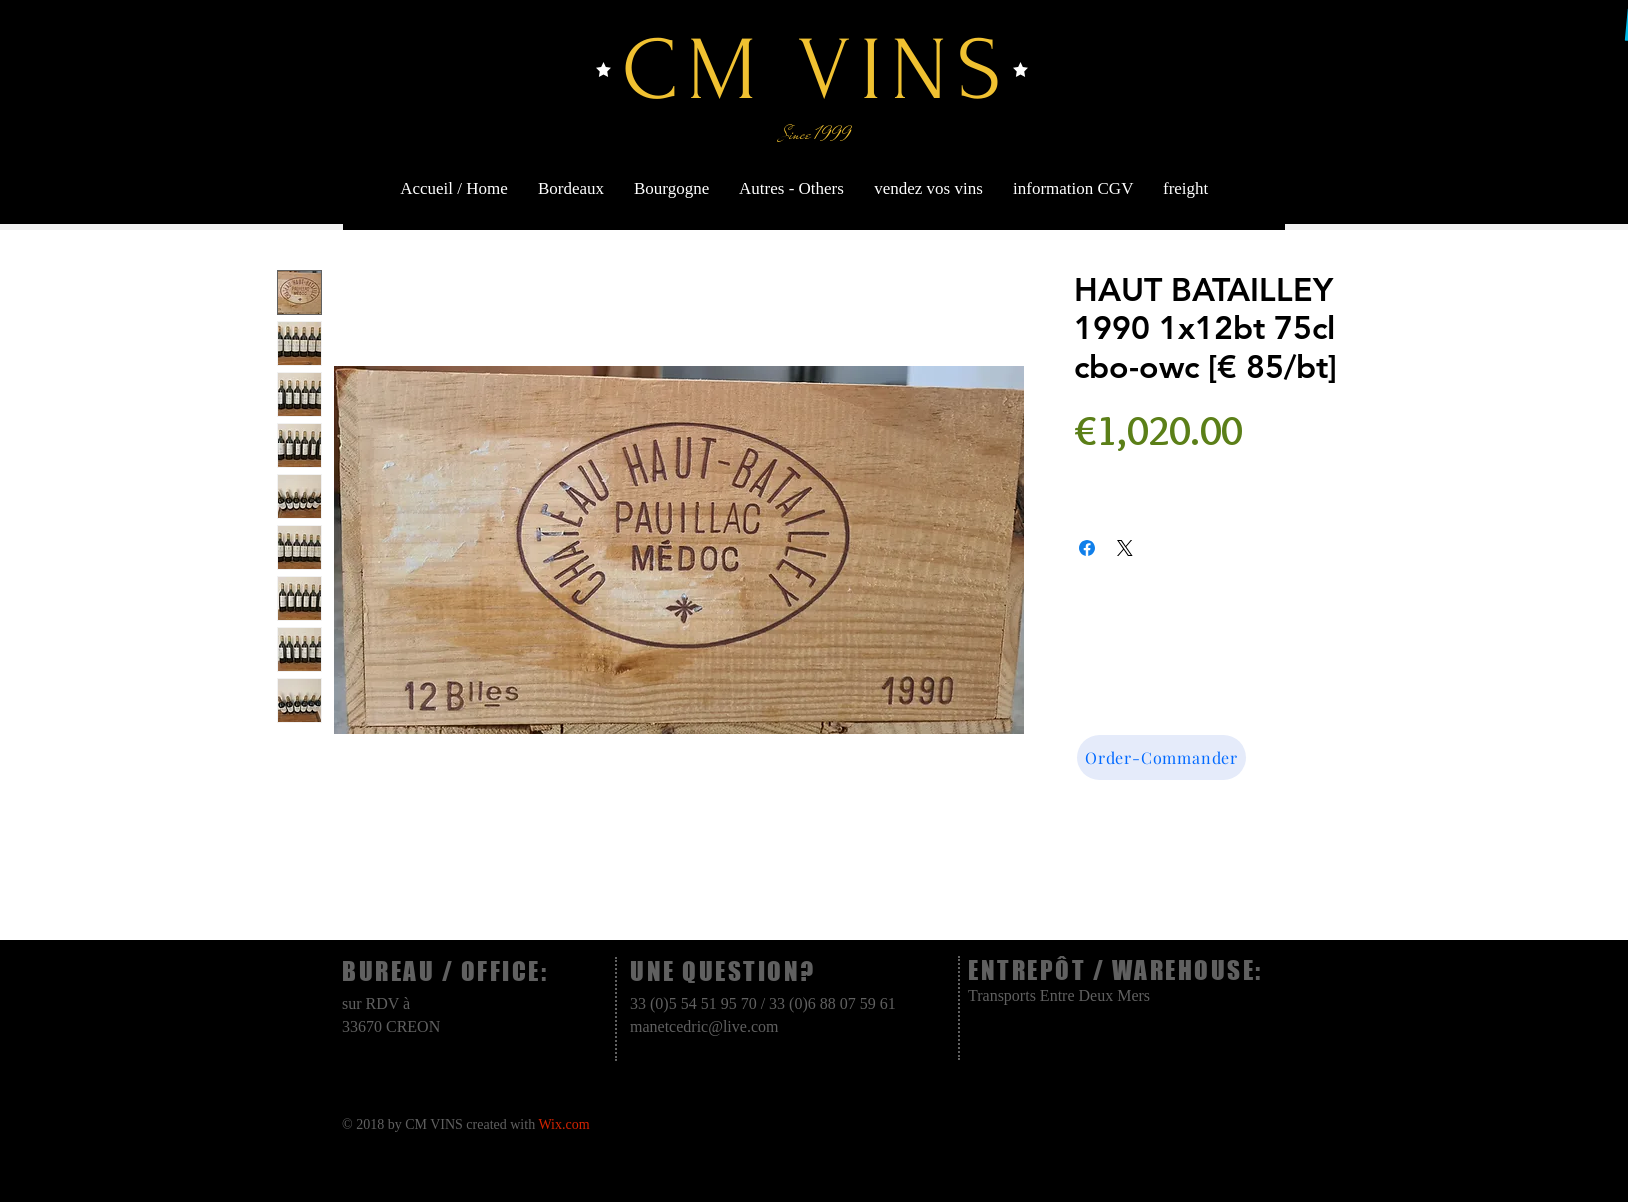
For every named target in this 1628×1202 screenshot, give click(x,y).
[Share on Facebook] (1087, 548)
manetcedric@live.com (704, 1026)
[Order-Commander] (1161, 757)
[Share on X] (1125, 548)
